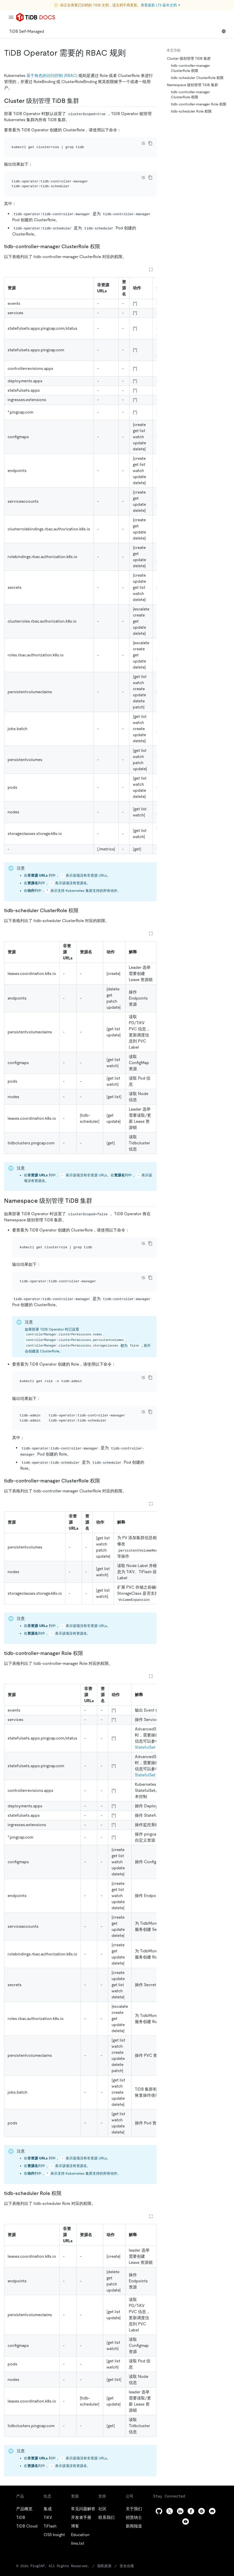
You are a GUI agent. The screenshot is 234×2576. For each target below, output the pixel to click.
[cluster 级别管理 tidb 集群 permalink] (83, 101)
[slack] (201, 2511)
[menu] (11, 17)
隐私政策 (104, 2566)
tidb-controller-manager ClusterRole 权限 (190, 68)
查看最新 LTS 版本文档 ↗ (160, 5)
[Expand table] (150, 269)
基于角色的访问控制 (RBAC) (51, 75)
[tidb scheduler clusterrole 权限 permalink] (83, 910)
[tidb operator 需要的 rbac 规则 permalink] (130, 53)
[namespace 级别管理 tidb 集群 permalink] (96, 1201)
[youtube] (185, 2521)
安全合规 (127, 2566)
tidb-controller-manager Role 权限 (198, 104)
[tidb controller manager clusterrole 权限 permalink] (104, 246)
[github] (159, 2511)
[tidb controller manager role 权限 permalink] (87, 1653)
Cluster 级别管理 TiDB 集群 (189, 58)
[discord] (212, 2511)
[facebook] (191, 2511)
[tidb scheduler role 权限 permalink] (66, 2193)
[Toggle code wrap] (143, 143)
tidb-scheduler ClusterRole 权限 (197, 78)
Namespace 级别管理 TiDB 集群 (192, 85)
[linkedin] (180, 2511)
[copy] (150, 143)
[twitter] (169, 2511)
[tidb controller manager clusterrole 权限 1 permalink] (104, 1480)
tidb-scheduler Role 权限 (191, 111)
